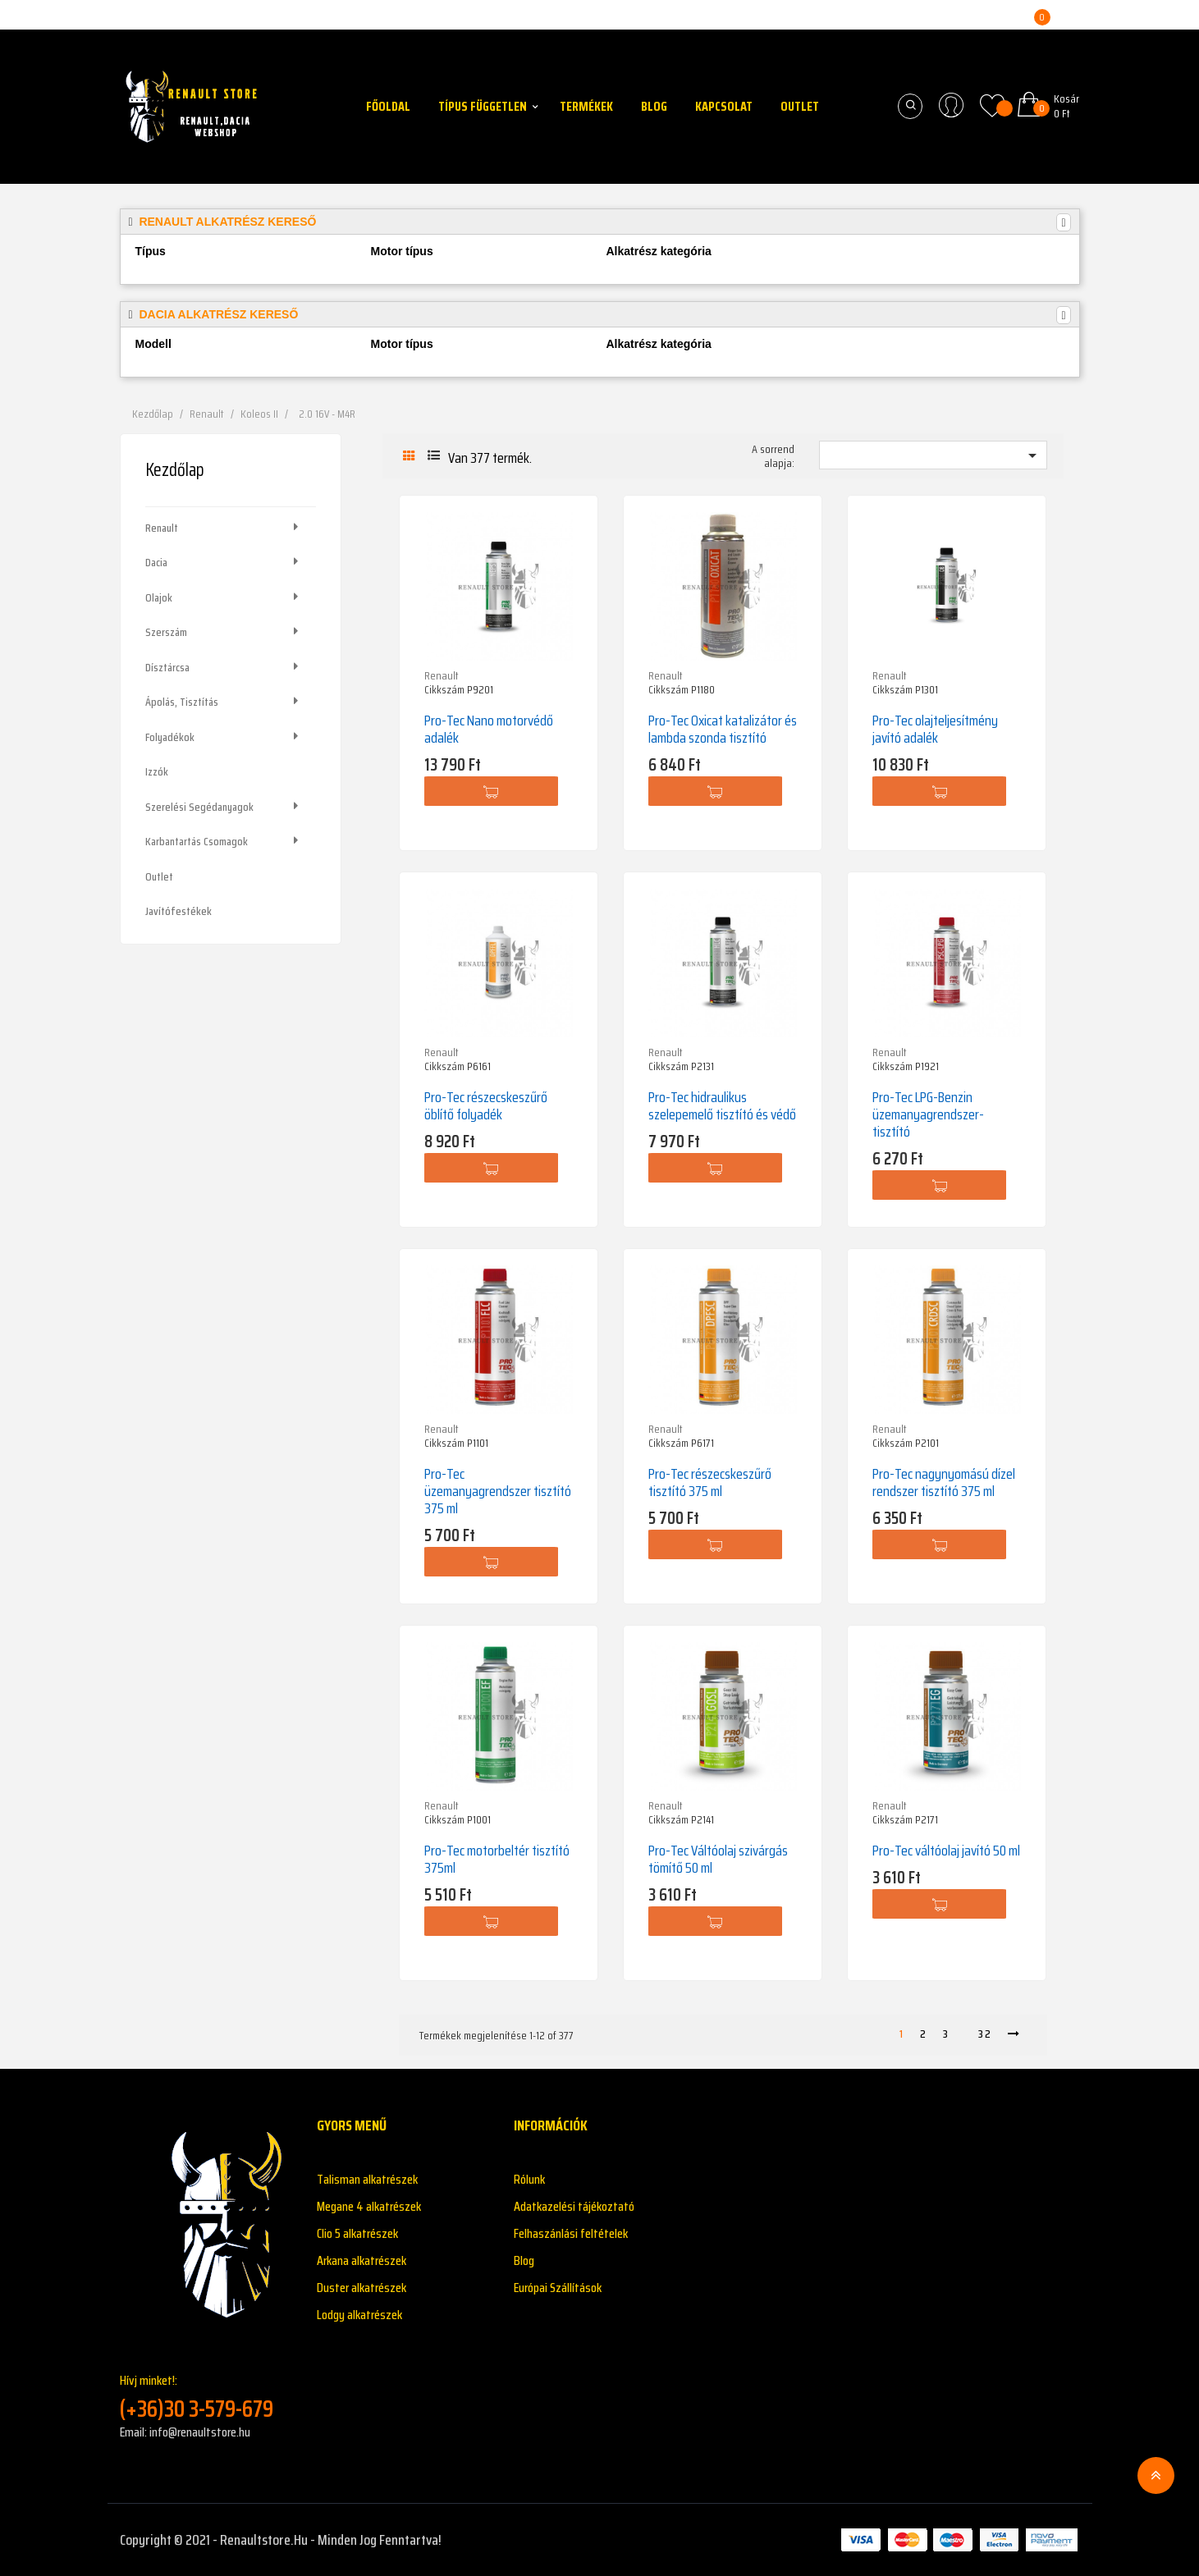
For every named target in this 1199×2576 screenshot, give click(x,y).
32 (985, 2034)
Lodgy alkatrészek (359, 2314)
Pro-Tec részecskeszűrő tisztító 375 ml (709, 1482)
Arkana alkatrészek (361, 2260)
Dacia (156, 562)
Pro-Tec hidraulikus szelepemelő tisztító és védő (722, 1106)
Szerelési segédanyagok (199, 807)
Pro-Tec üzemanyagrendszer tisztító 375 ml (497, 1491)
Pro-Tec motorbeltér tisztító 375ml (497, 1859)
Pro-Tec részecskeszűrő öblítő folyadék (485, 1106)
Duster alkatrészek (361, 2287)
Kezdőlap (174, 469)
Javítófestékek (178, 911)
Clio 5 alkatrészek (357, 2233)
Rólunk (529, 2179)
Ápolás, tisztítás (181, 702)
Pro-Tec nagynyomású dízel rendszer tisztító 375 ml (943, 1482)
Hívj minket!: (206, 2396)
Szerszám (166, 632)
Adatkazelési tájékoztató (574, 2206)
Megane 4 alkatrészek (369, 2206)
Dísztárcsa (167, 667)
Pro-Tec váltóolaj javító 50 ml (946, 1850)
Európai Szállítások (558, 2287)
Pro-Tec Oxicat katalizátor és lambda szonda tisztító (722, 729)
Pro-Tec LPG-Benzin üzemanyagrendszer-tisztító (928, 1114)
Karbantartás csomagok (196, 841)
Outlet (159, 876)
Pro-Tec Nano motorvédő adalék (488, 729)
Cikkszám (444, 690)
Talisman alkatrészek (367, 2179)
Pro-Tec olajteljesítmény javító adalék (935, 729)
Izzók (156, 771)
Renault (161, 528)
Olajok (158, 597)
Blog (524, 2260)
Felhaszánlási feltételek (571, 2233)
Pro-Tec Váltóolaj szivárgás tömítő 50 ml (718, 1859)
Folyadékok (169, 737)
